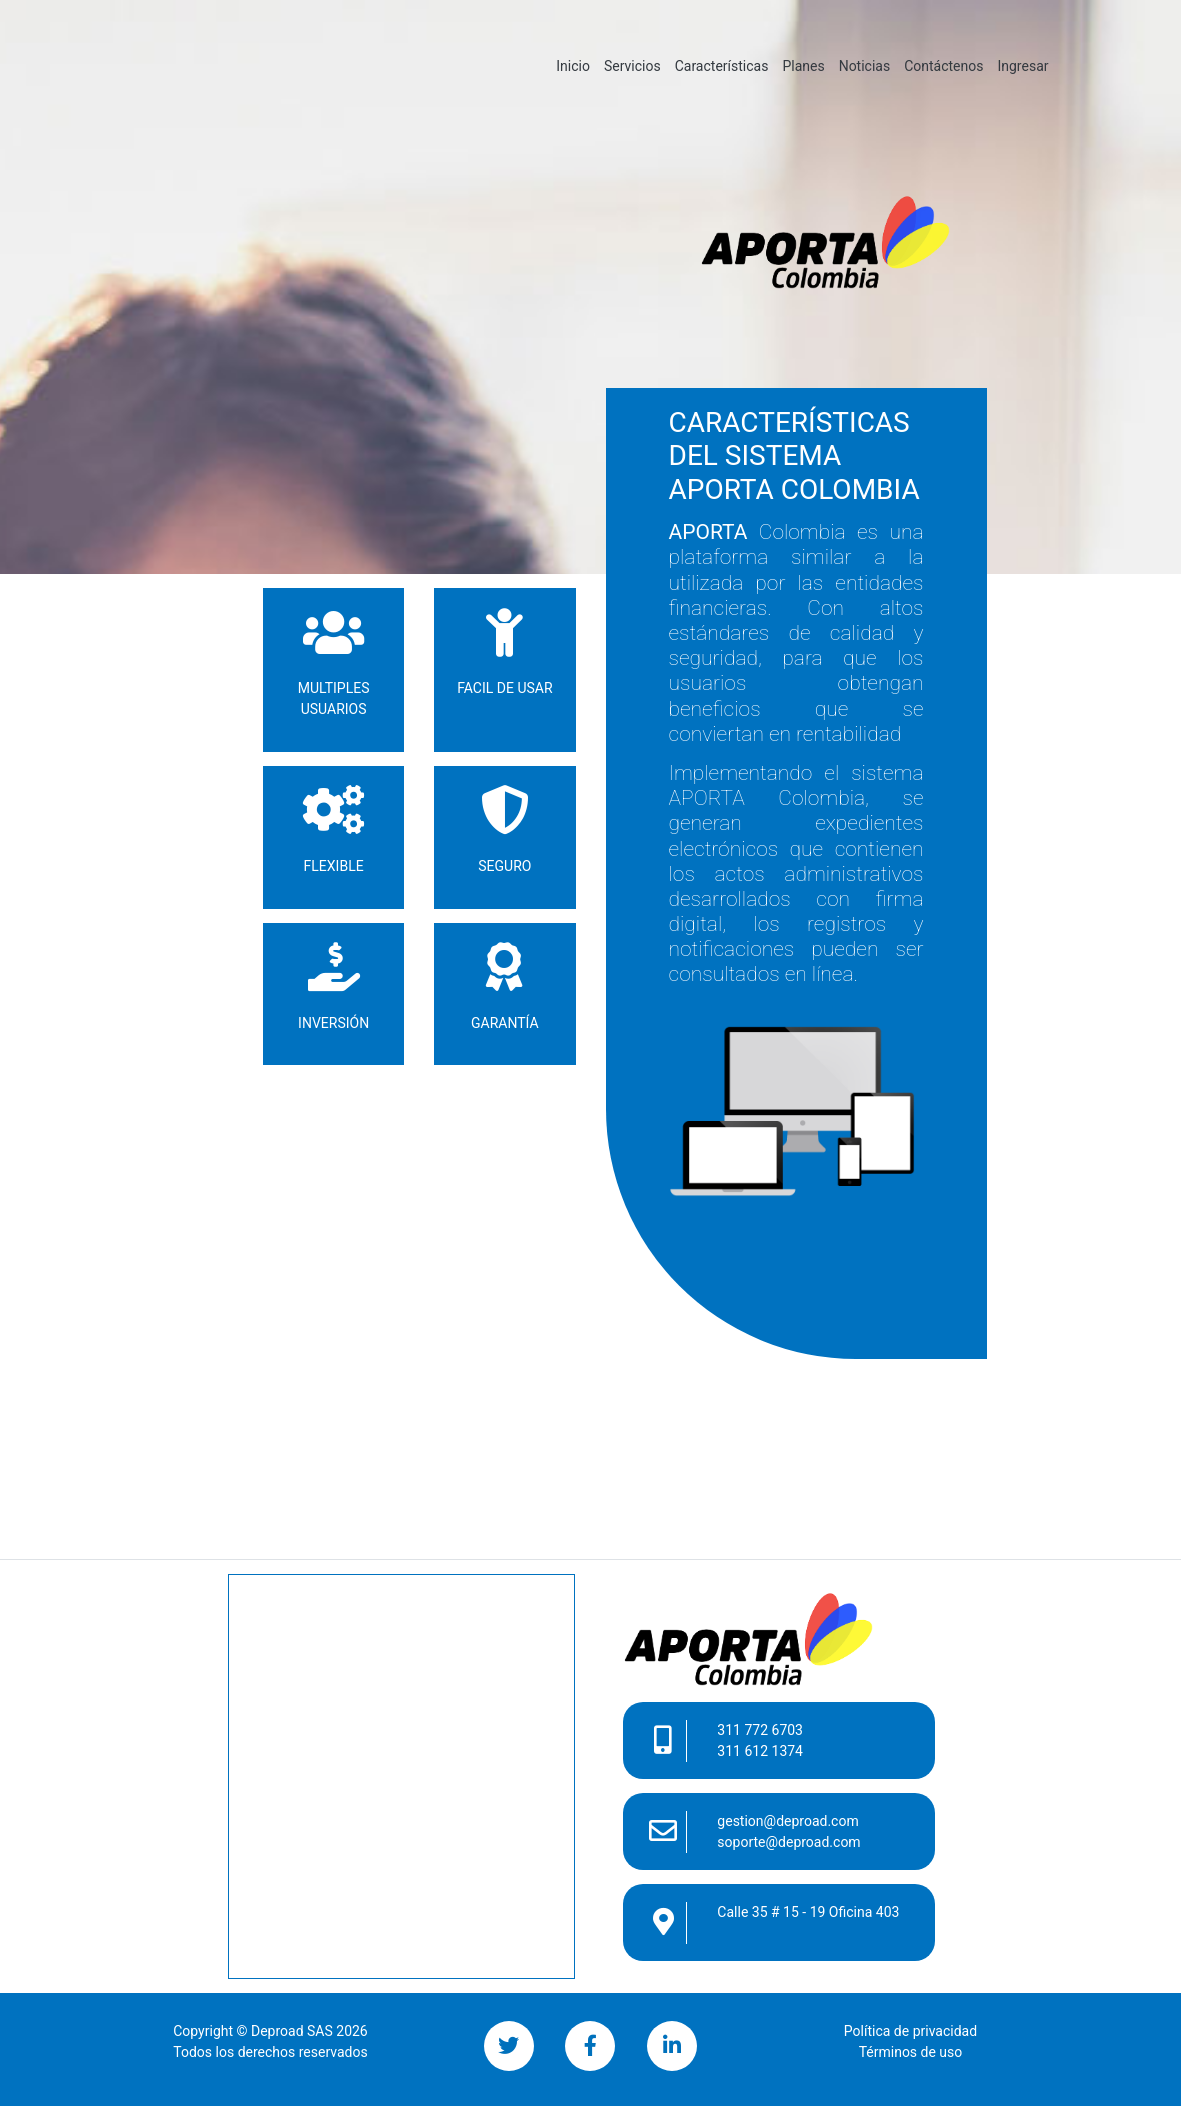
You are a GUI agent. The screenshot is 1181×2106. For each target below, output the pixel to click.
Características (722, 66)
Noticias (865, 66)
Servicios (632, 66)
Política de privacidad (910, 2031)
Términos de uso (911, 2052)
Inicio (576, 64)
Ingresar (1022, 66)
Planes (803, 66)
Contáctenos (943, 66)
